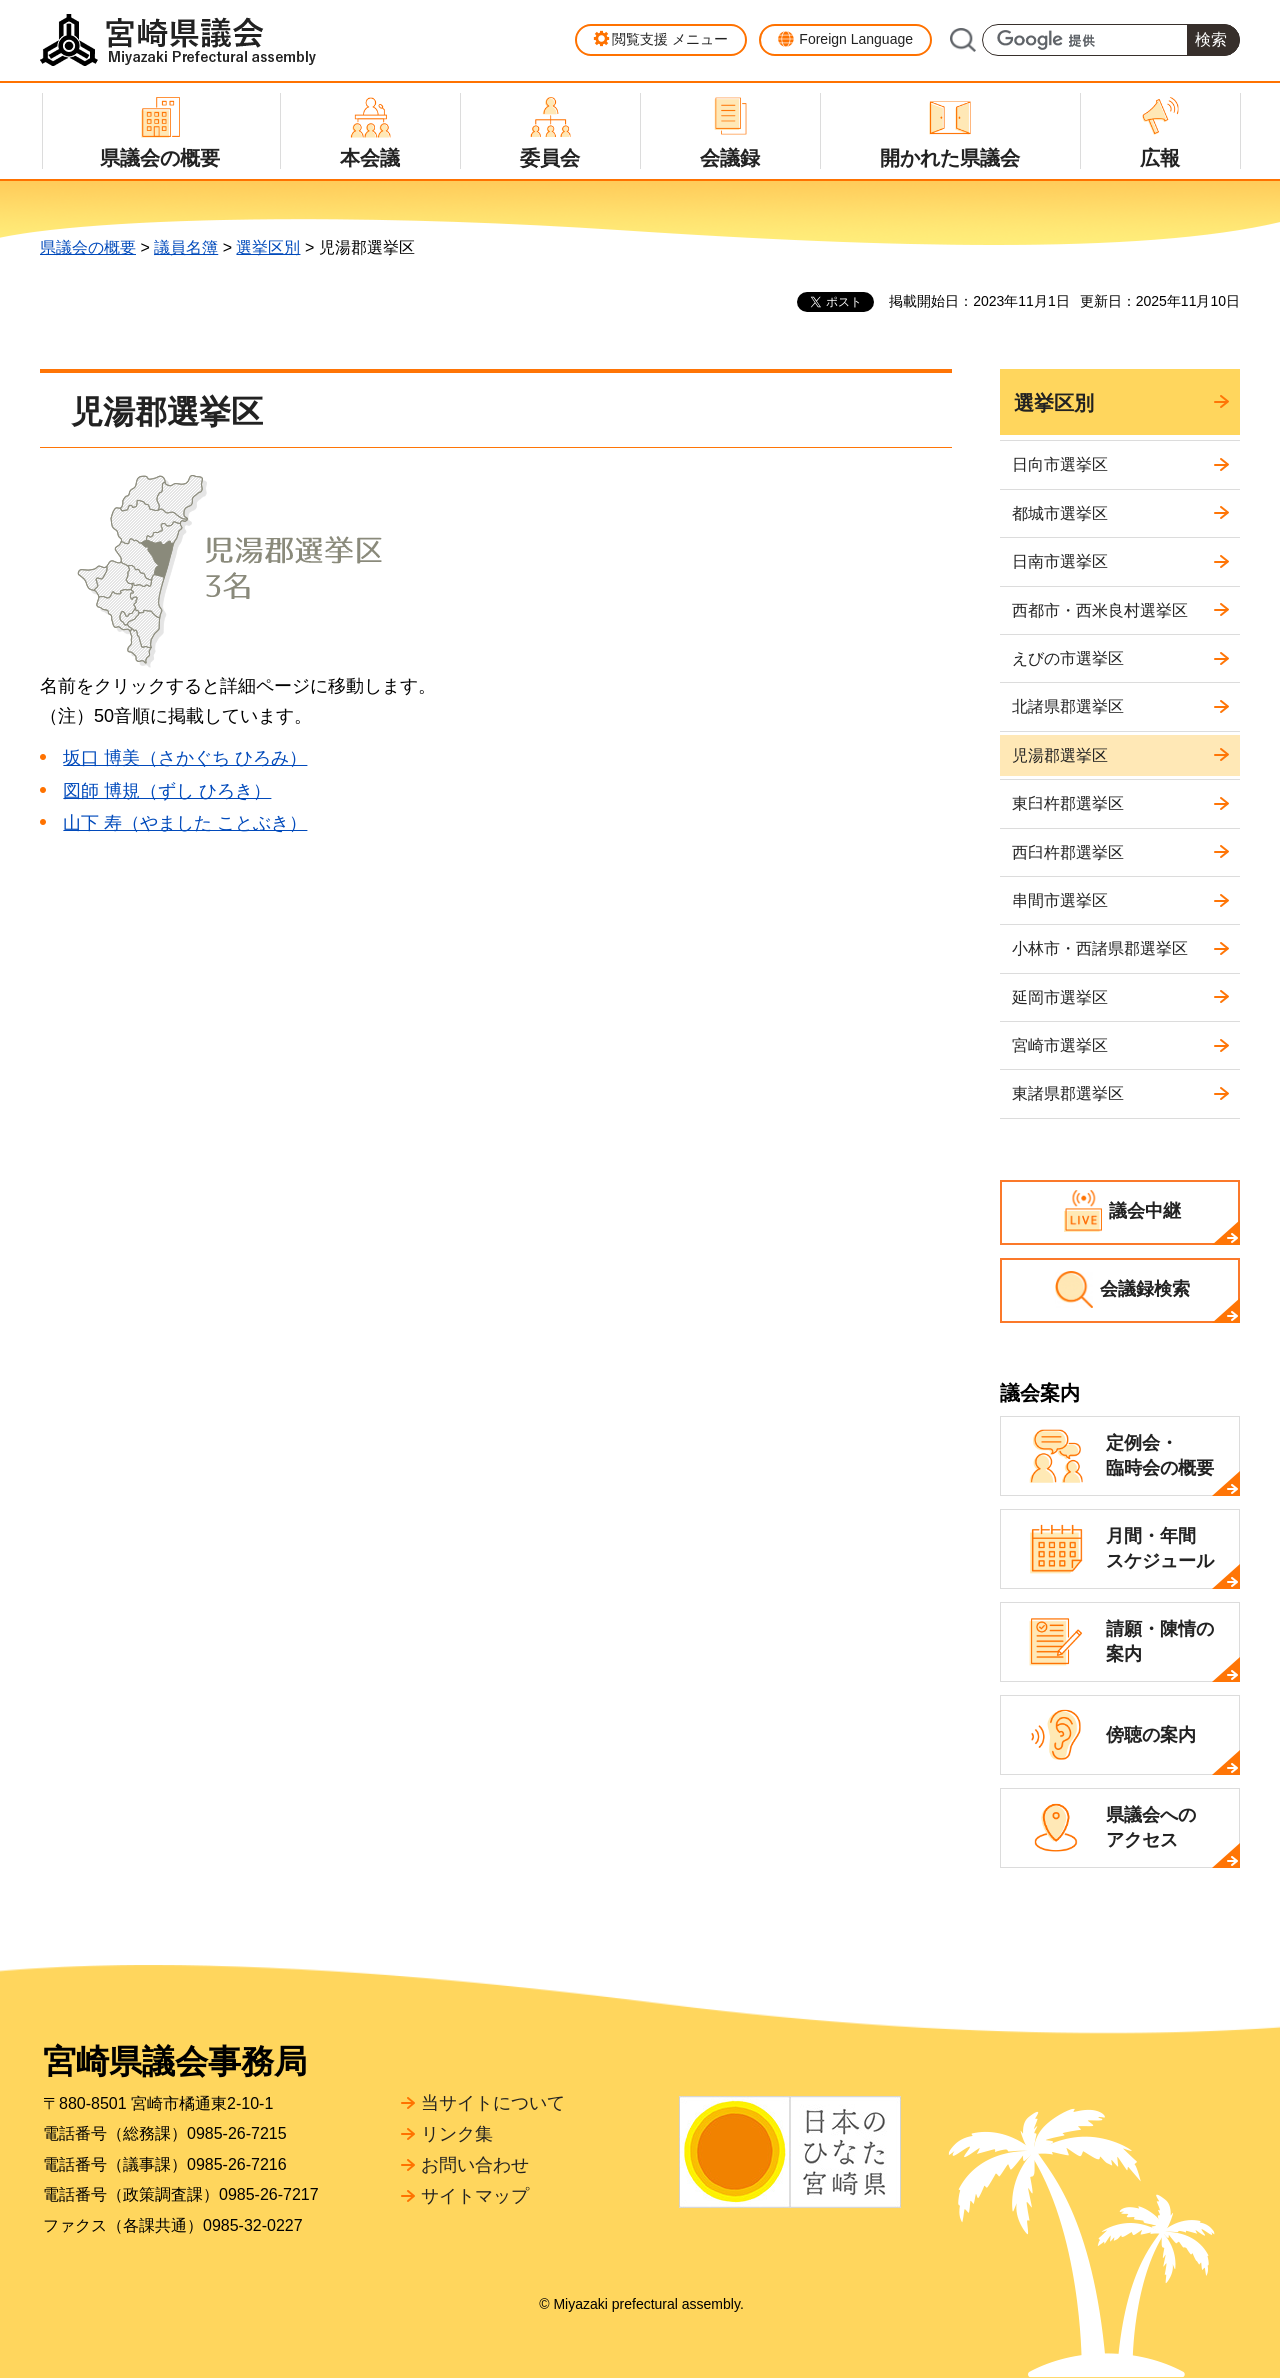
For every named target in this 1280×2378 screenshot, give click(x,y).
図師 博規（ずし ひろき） (167, 791)
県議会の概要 (88, 247)
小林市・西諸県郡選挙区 (1100, 948)
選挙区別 (268, 247)
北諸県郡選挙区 (1068, 706)
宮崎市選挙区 (1060, 1045)
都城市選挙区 (1060, 513)
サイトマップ (475, 2196)
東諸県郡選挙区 (1068, 1093)
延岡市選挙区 (1060, 997)
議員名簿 (186, 247)
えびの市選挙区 (1068, 658)
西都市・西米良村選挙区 (1100, 610)
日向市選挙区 (1060, 464)
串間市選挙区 (1060, 900)
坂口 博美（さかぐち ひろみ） (185, 758)
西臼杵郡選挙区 (1068, 852)
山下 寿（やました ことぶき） (185, 823)
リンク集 (457, 2134)
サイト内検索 (962, 40)
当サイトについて (493, 2103)
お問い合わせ (475, 2165)
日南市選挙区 (1060, 561)
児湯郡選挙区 (1060, 755)
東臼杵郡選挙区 (1068, 803)
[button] (661, 40)
